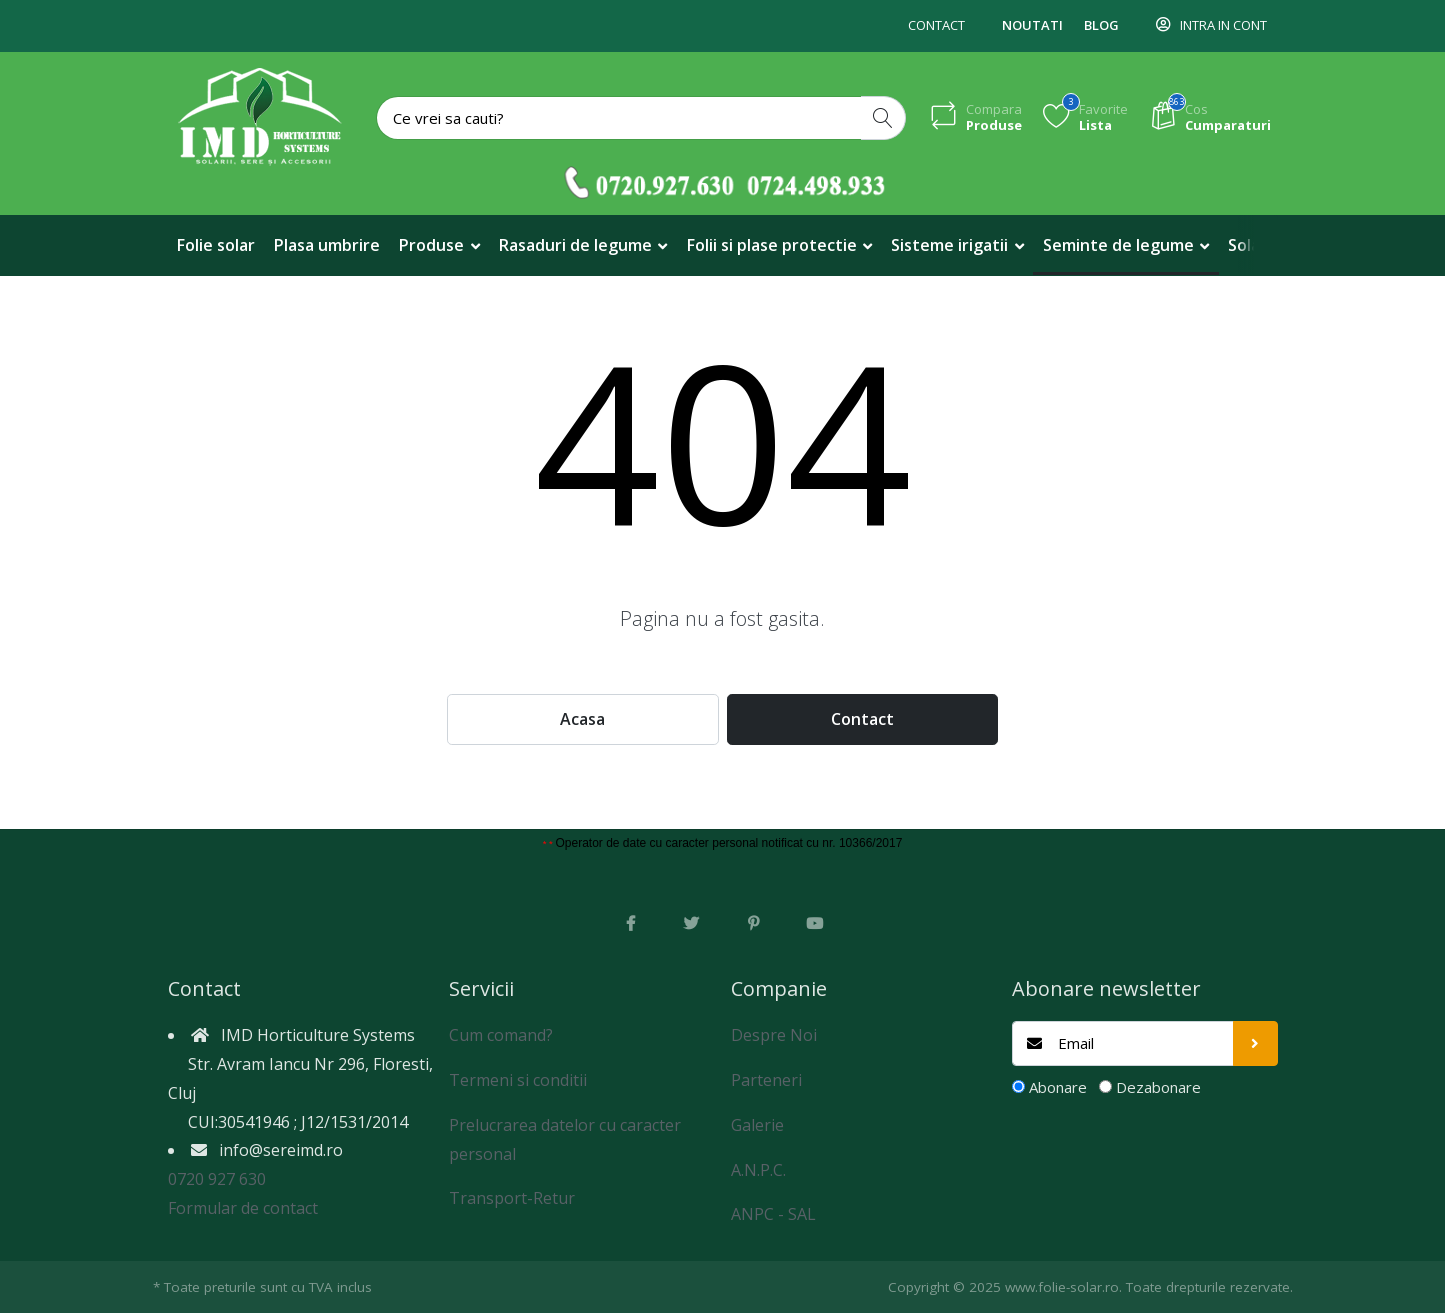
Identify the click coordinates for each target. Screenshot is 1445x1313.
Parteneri (766, 1080)
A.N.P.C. (758, 1170)
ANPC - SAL (773, 1214)
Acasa (582, 719)
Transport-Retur (512, 1198)
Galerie (757, 1125)
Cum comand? (501, 1035)
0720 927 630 (217, 1179)
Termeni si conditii (518, 1080)
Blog (1101, 25)
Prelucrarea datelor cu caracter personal (565, 1139)
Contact (936, 25)
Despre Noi (774, 1035)
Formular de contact (243, 1208)
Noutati (1032, 25)
